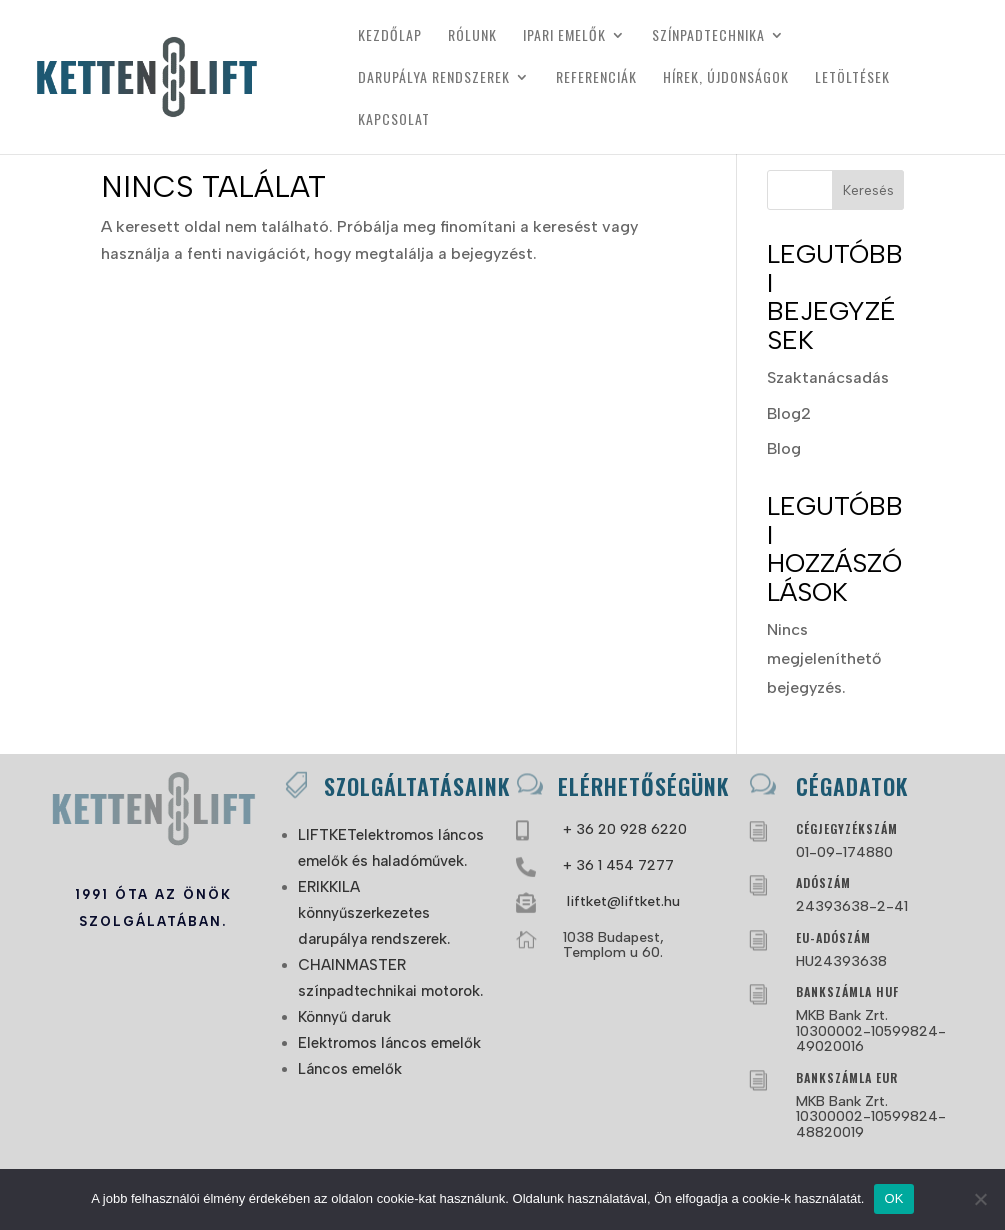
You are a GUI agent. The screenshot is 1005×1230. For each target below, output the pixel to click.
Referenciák (596, 78)
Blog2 (789, 413)
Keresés (868, 190)
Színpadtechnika (708, 36)
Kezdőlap (390, 36)
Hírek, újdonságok (726, 78)
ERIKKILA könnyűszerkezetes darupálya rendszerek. (374, 913)
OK (893, 1198)
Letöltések (852, 78)
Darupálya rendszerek (434, 78)
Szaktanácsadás (828, 377)
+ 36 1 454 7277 (618, 865)
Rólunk (472, 36)
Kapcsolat (394, 120)
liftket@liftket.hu (621, 901)
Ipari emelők (564, 36)
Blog (784, 448)
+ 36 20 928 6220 (625, 829)
